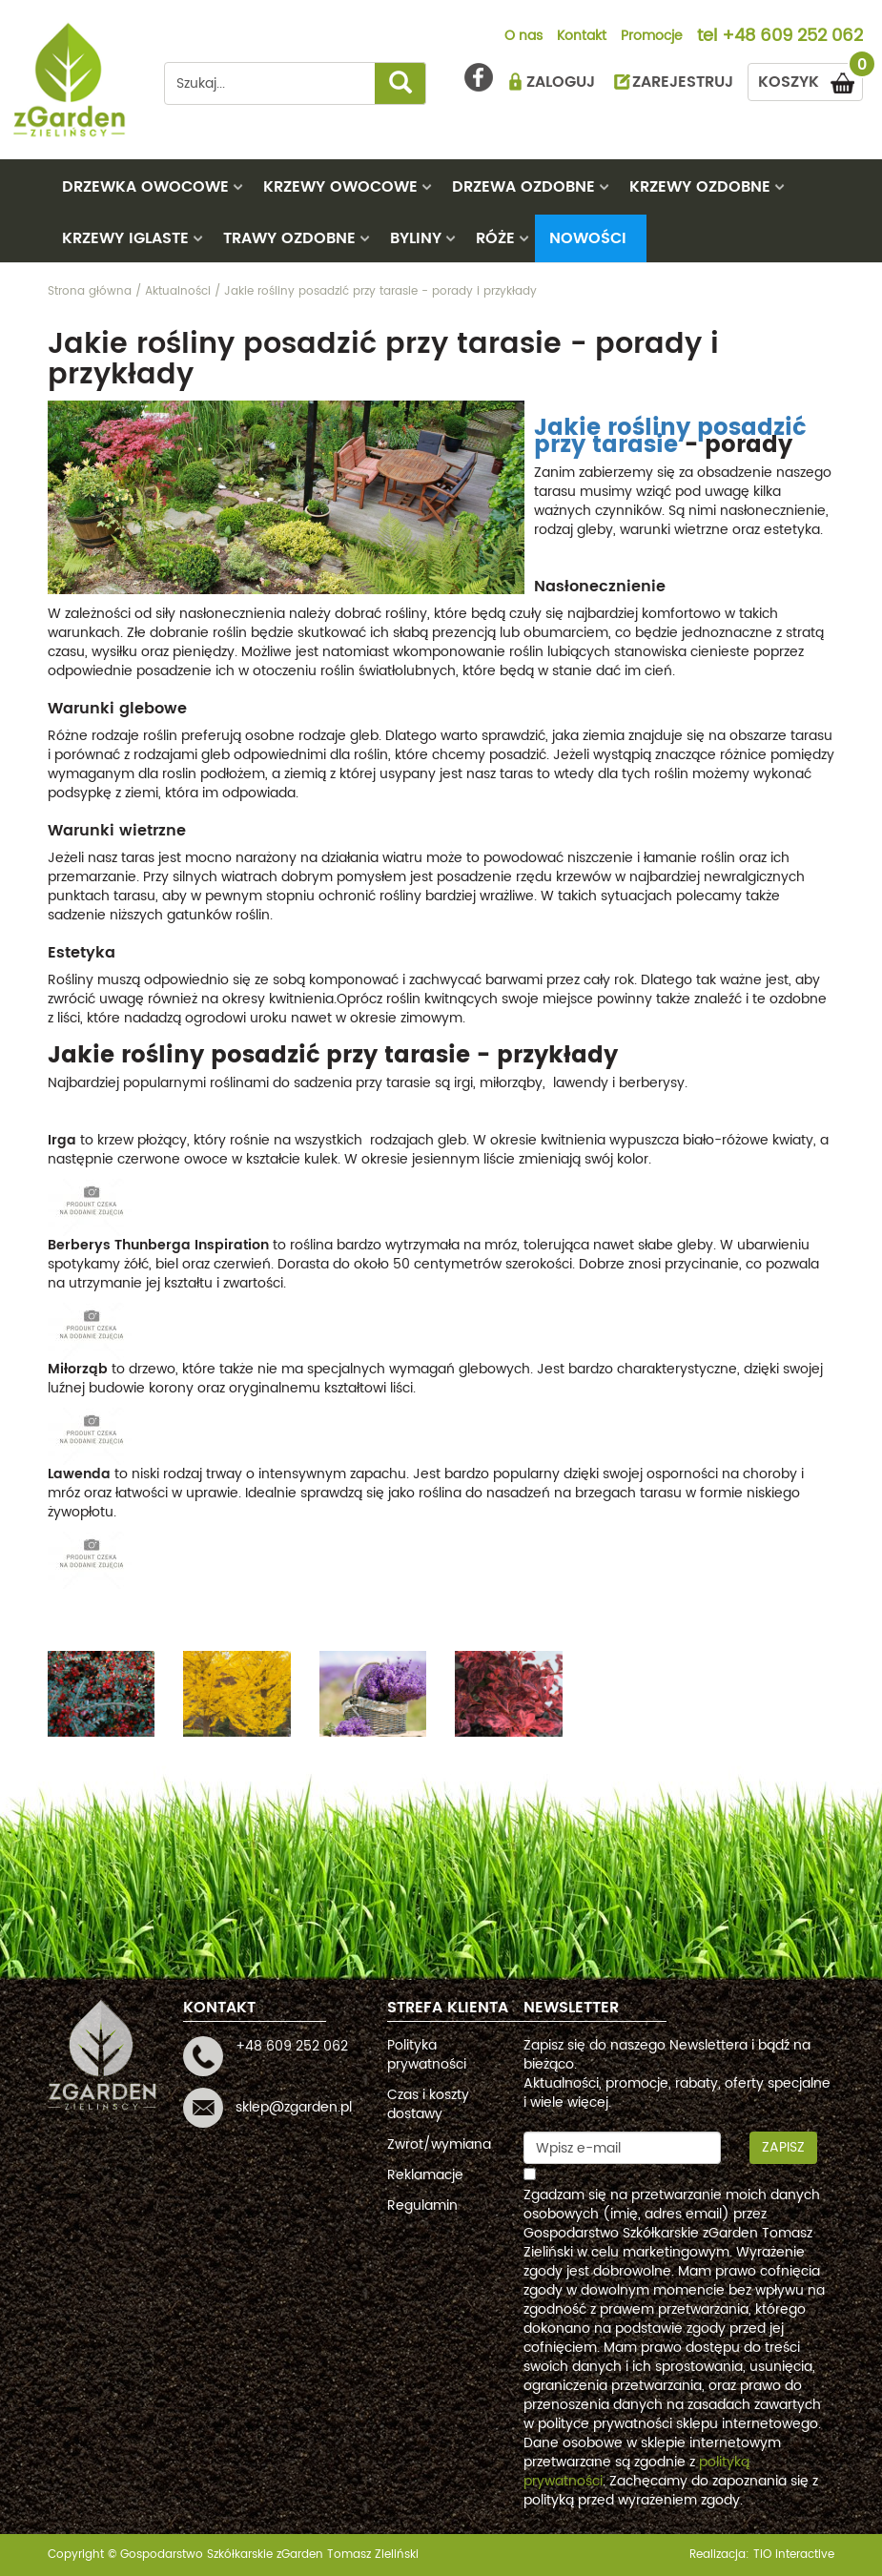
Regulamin (422, 2205)
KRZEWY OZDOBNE (699, 187)
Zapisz (783, 2147)
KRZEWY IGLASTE (125, 238)
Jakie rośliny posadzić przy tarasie (670, 436)
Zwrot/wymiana (439, 2144)
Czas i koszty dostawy (428, 2104)
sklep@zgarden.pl (294, 2107)
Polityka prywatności (426, 2054)
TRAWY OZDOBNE (289, 238)
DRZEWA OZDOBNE (523, 187)
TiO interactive (793, 2554)
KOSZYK (810, 78)
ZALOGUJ (560, 82)
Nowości (587, 238)
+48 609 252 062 (792, 37)
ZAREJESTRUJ (682, 82)
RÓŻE (495, 238)
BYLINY (415, 238)
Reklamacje (425, 2175)
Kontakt (581, 37)
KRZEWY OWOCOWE (340, 187)
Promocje (652, 37)
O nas (523, 37)
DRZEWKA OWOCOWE (145, 187)
